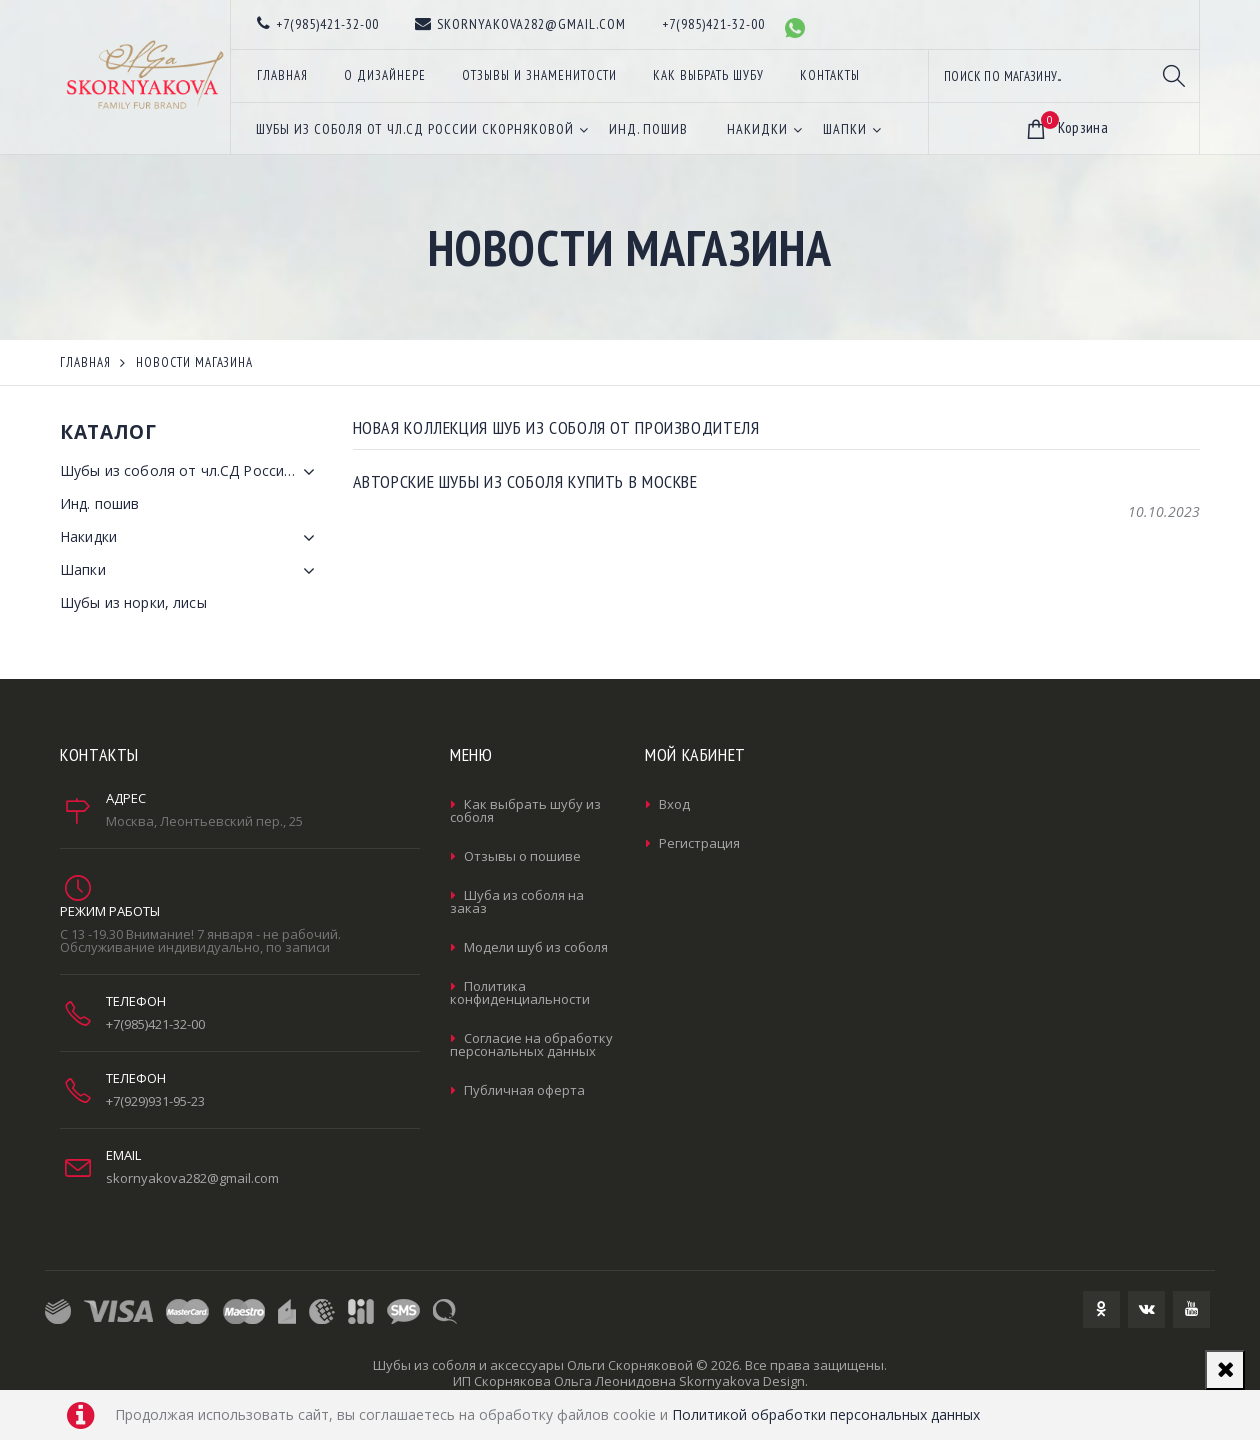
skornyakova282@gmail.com (192, 1178)
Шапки (191, 571)
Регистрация (699, 843)
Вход (674, 804)
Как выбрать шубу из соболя (525, 810)
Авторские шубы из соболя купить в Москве (525, 481)
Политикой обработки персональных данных (826, 1414)
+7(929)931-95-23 (155, 1101)
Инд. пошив (99, 503)
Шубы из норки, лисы (133, 602)
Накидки (191, 538)
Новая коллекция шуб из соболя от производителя (556, 427)
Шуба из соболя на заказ (517, 901)
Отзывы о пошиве (522, 856)
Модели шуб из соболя (536, 947)
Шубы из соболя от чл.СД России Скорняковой (191, 472)
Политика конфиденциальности (520, 992)
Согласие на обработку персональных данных (531, 1044)
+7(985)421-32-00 (155, 1024)
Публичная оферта (524, 1090)
